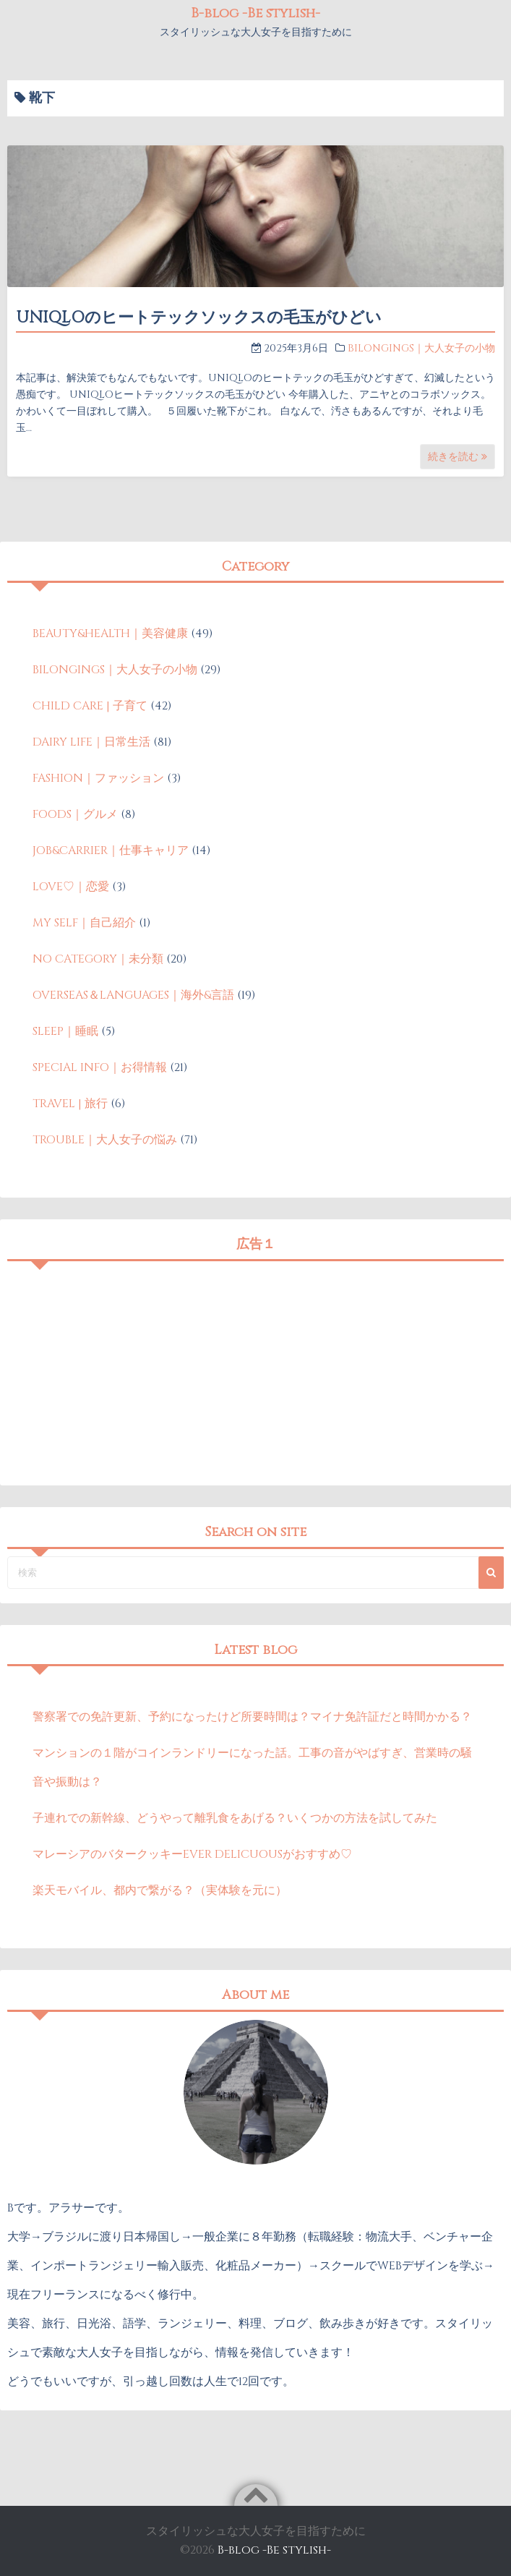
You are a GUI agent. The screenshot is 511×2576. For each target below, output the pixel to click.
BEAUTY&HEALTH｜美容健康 (110, 633)
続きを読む (457, 457)
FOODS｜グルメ (75, 814)
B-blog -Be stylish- (255, 13)
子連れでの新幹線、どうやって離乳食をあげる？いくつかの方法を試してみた (235, 1818)
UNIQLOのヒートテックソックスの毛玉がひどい (199, 317)
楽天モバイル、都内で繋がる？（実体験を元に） (160, 1890)
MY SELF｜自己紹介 (84, 923)
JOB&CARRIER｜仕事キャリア (111, 850)
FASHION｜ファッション (98, 778)
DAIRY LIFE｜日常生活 (91, 742)
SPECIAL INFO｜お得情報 (100, 1067)
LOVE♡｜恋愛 (71, 887)
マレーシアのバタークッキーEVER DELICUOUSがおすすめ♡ (192, 1854)
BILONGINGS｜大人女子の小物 (421, 348)
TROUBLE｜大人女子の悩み (105, 1140)
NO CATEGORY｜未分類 (98, 959)
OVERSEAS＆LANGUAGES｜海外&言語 (133, 995)
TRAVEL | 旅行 (70, 1104)
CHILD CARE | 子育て (90, 706)
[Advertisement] (255, 1369)
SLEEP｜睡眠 (65, 1031)
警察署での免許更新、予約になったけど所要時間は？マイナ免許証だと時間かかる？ (252, 1717)
